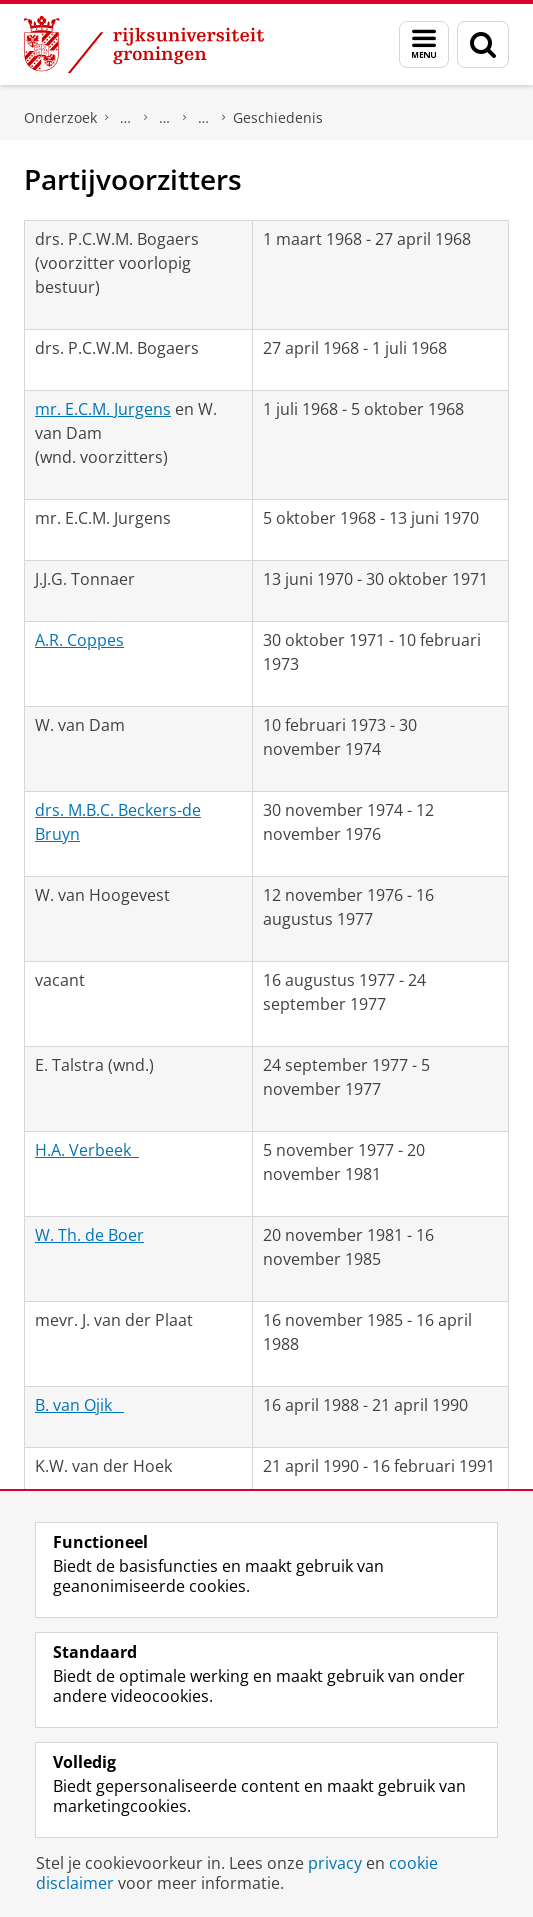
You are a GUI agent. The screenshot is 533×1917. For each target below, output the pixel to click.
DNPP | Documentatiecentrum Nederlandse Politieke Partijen (126, 118)
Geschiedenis (278, 117)
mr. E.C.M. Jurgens (103, 409)
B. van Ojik (79, 1405)
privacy (335, 1863)
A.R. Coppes (79, 640)
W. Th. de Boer (89, 1235)
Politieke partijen (165, 118)
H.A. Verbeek (87, 1150)
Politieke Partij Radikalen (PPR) (204, 118)
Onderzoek (60, 117)
